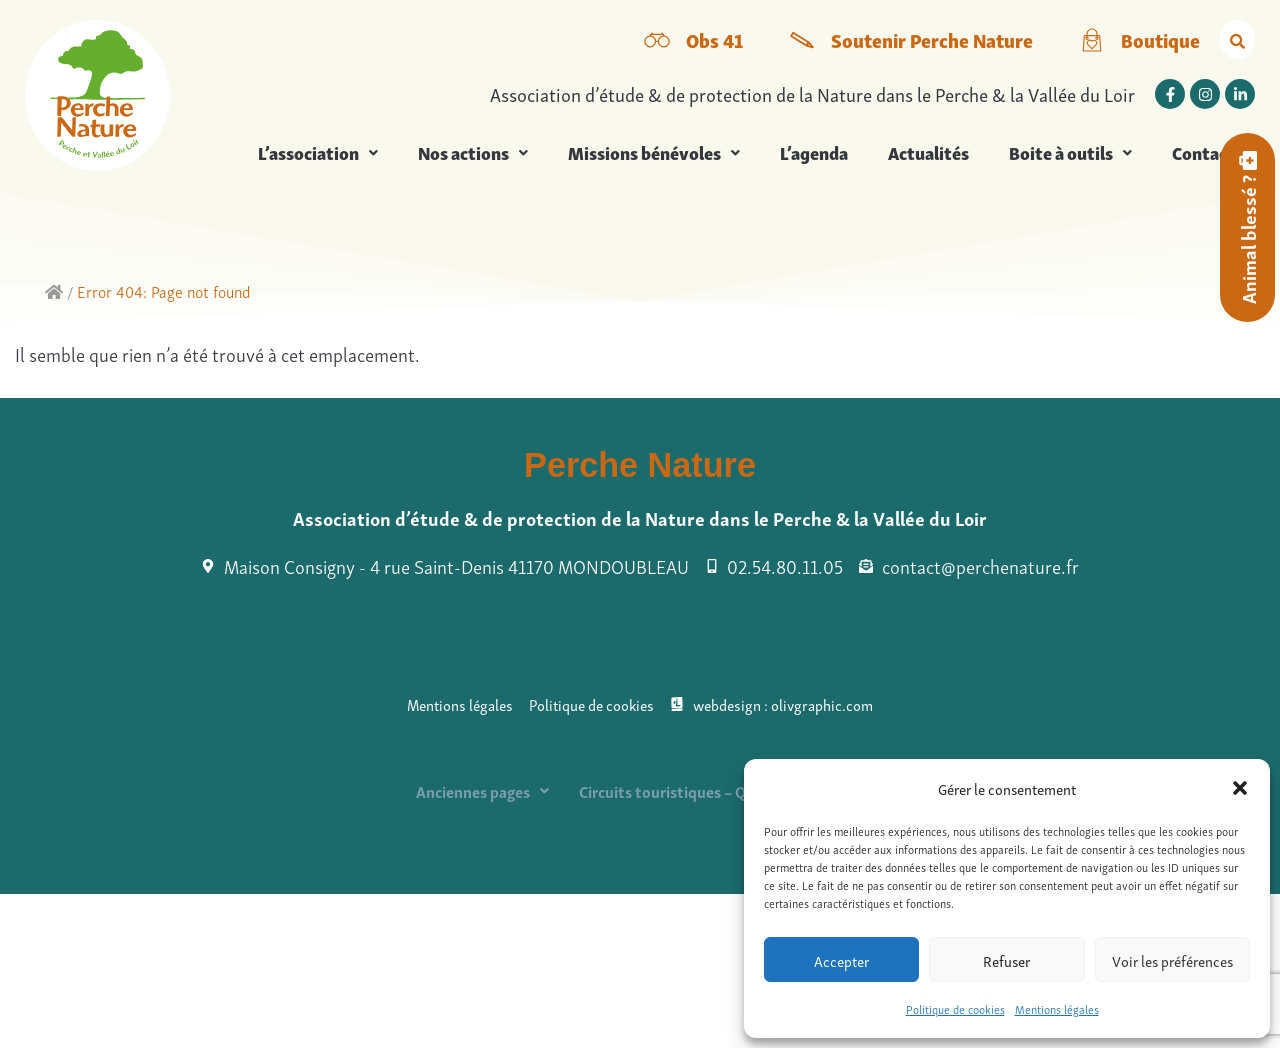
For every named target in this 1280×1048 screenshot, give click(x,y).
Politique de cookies (955, 1008)
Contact (1203, 152)
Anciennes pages (482, 791)
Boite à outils (1070, 152)
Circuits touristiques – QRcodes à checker (721, 791)
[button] (1240, 788)
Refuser (1006, 960)
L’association (318, 152)
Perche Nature (640, 465)
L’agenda (814, 152)
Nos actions (473, 152)
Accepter (841, 960)
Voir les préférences (1172, 960)
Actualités (928, 152)
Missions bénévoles (654, 152)
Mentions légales (1057, 1008)
